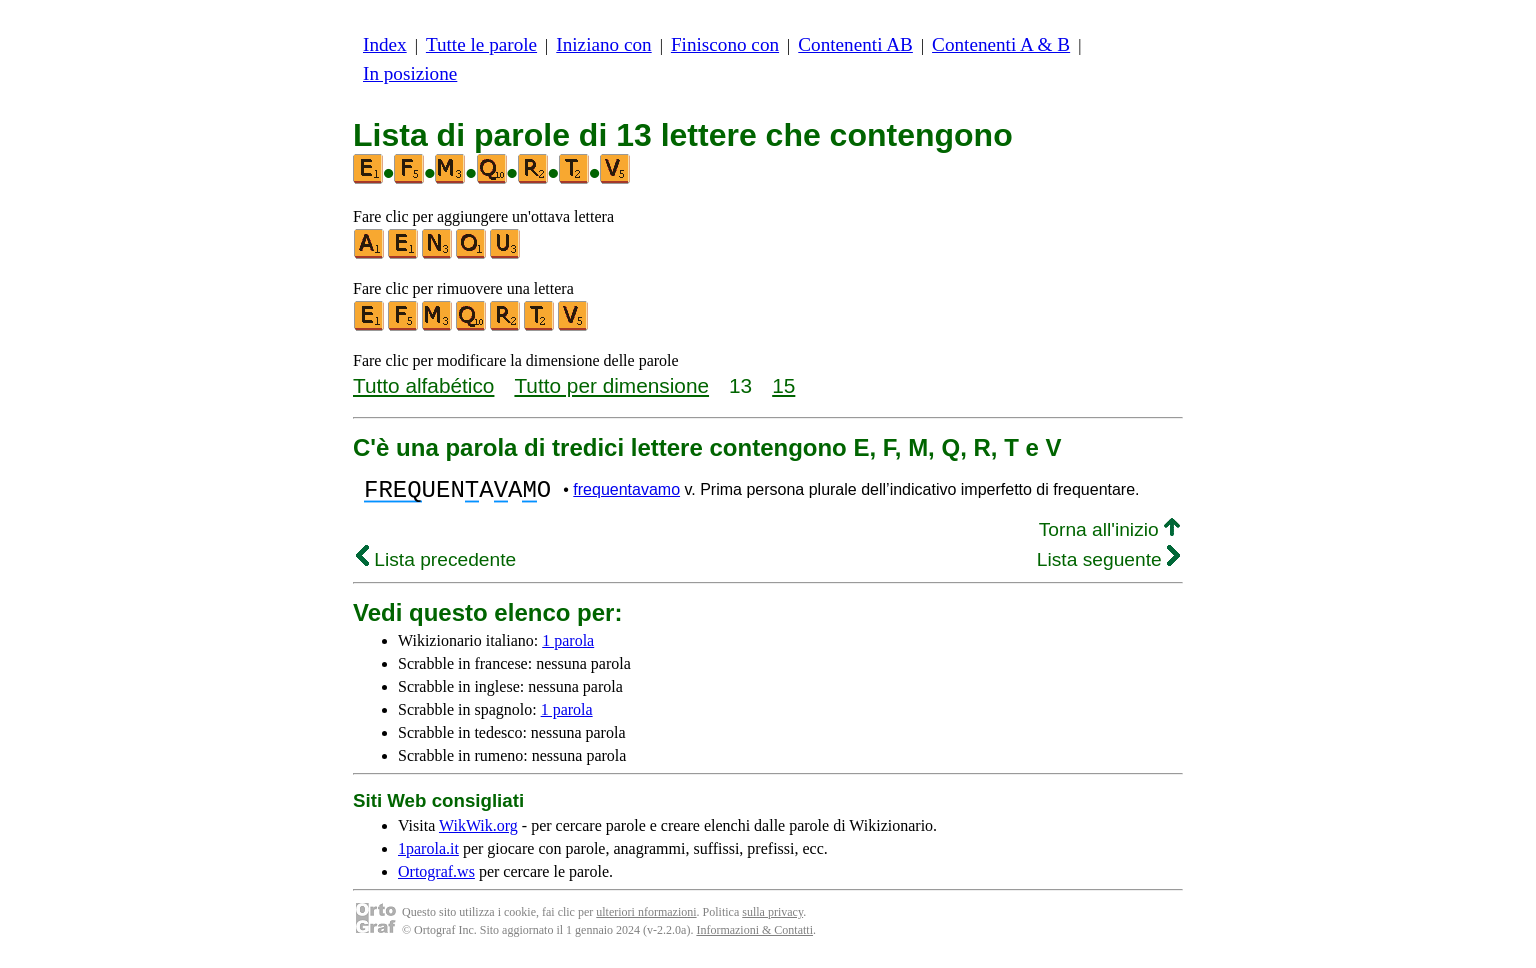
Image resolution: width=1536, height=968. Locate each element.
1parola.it (428, 854)
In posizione (410, 73)
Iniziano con (603, 44)
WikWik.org (478, 831)
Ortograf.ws (436, 877)
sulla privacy (772, 918)
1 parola (568, 646)
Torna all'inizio (1109, 535)
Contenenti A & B (1001, 44)
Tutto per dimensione (611, 385)
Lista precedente (436, 565)
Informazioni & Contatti (754, 936)
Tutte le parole (481, 44)
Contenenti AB (855, 44)
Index (385, 44)
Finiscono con (725, 44)
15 (783, 385)
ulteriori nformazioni (646, 918)
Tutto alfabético (423, 385)
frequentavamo (626, 492)
